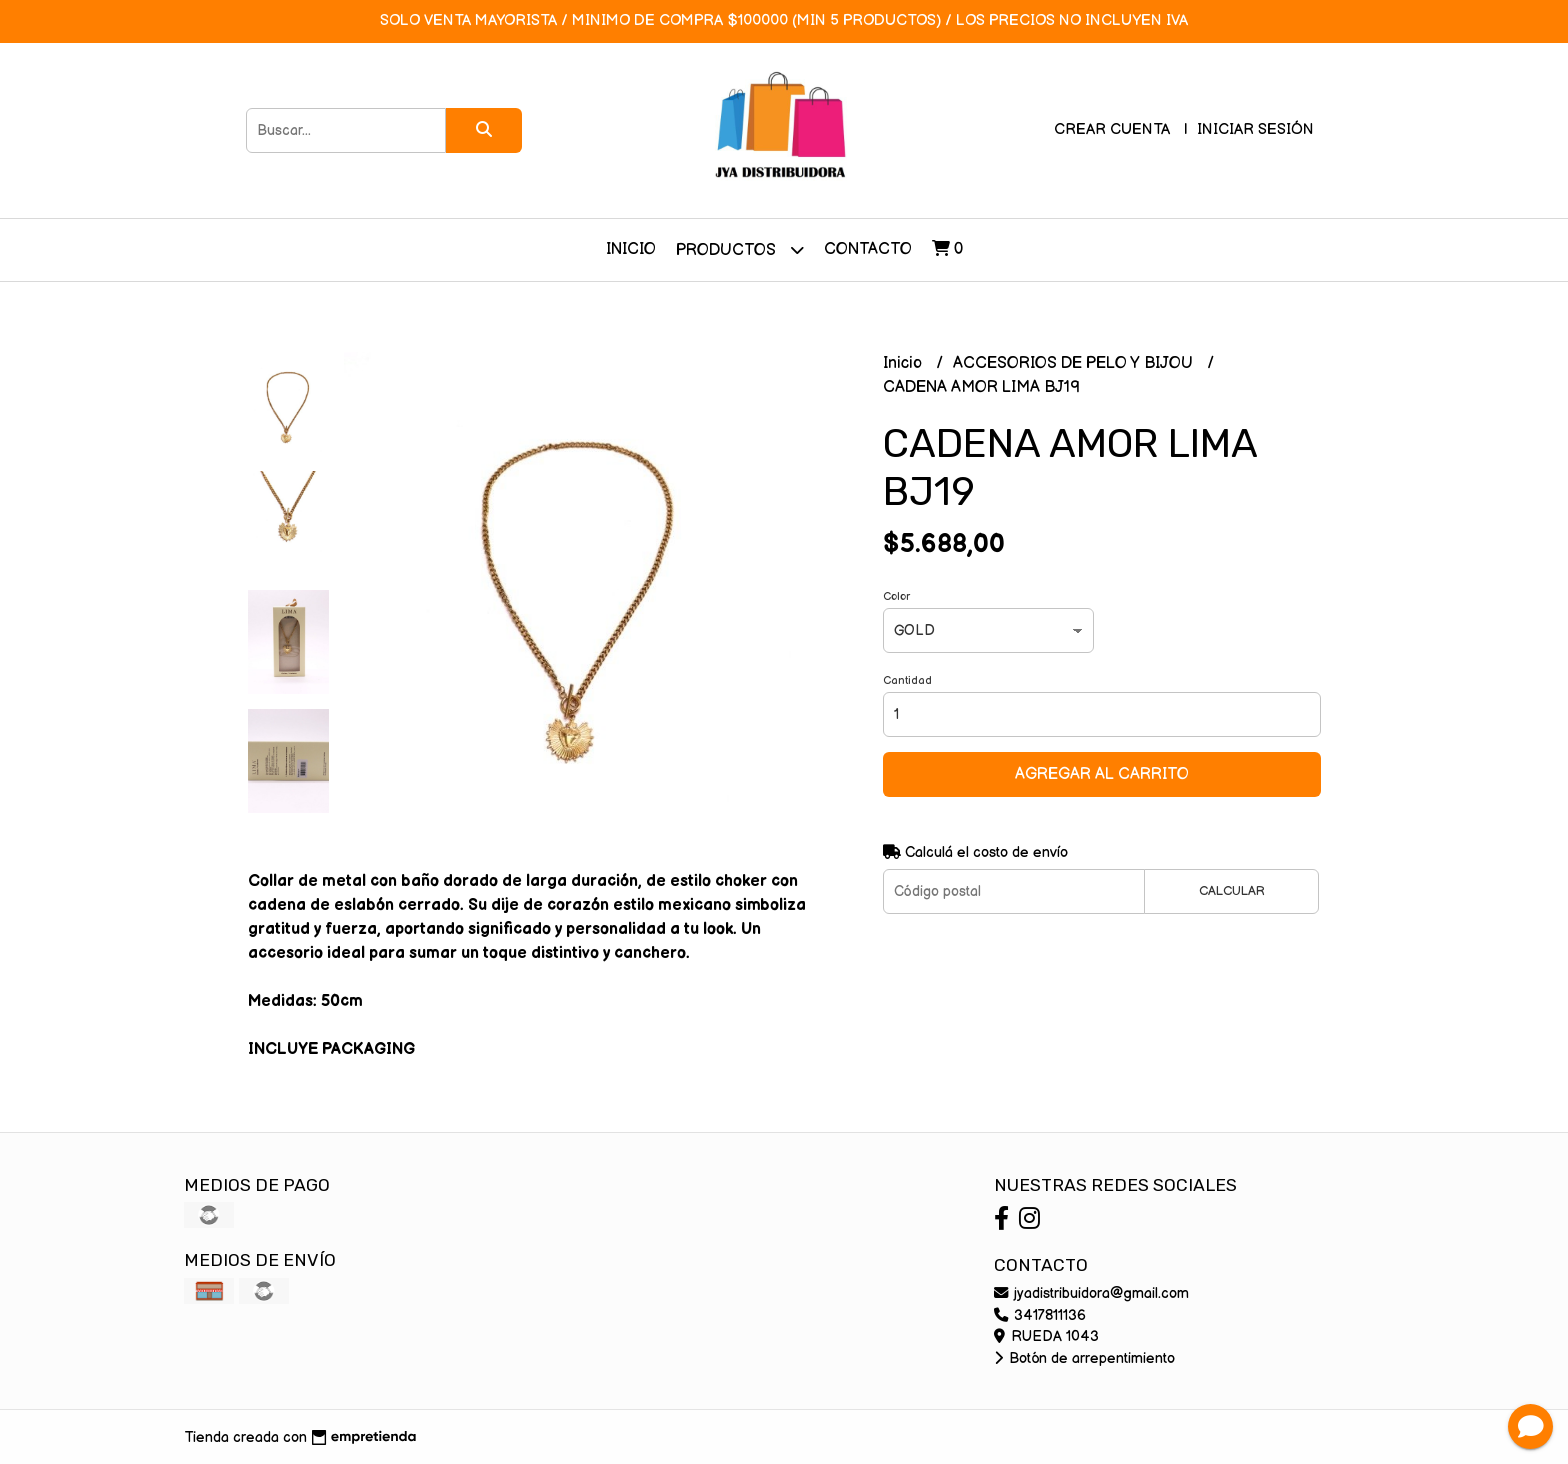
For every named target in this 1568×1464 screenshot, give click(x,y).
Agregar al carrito (1102, 774)
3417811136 (1040, 1315)
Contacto (868, 249)
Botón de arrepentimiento (1084, 1358)
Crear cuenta (1112, 129)
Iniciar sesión (1255, 129)
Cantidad (907, 680)
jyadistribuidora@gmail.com (1091, 1293)
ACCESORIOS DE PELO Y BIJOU (1075, 363)
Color (896, 596)
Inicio (631, 249)
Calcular (1232, 891)
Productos (740, 249)
